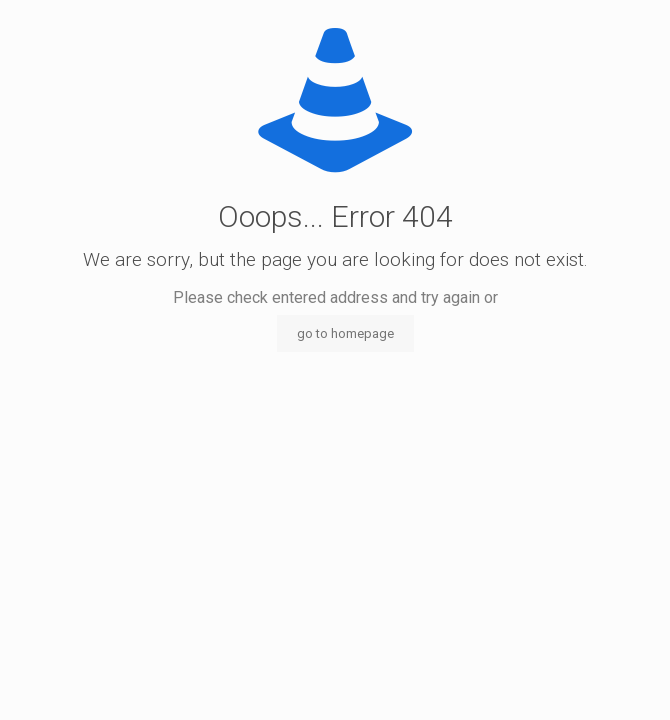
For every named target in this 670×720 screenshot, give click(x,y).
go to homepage (345, 333)
